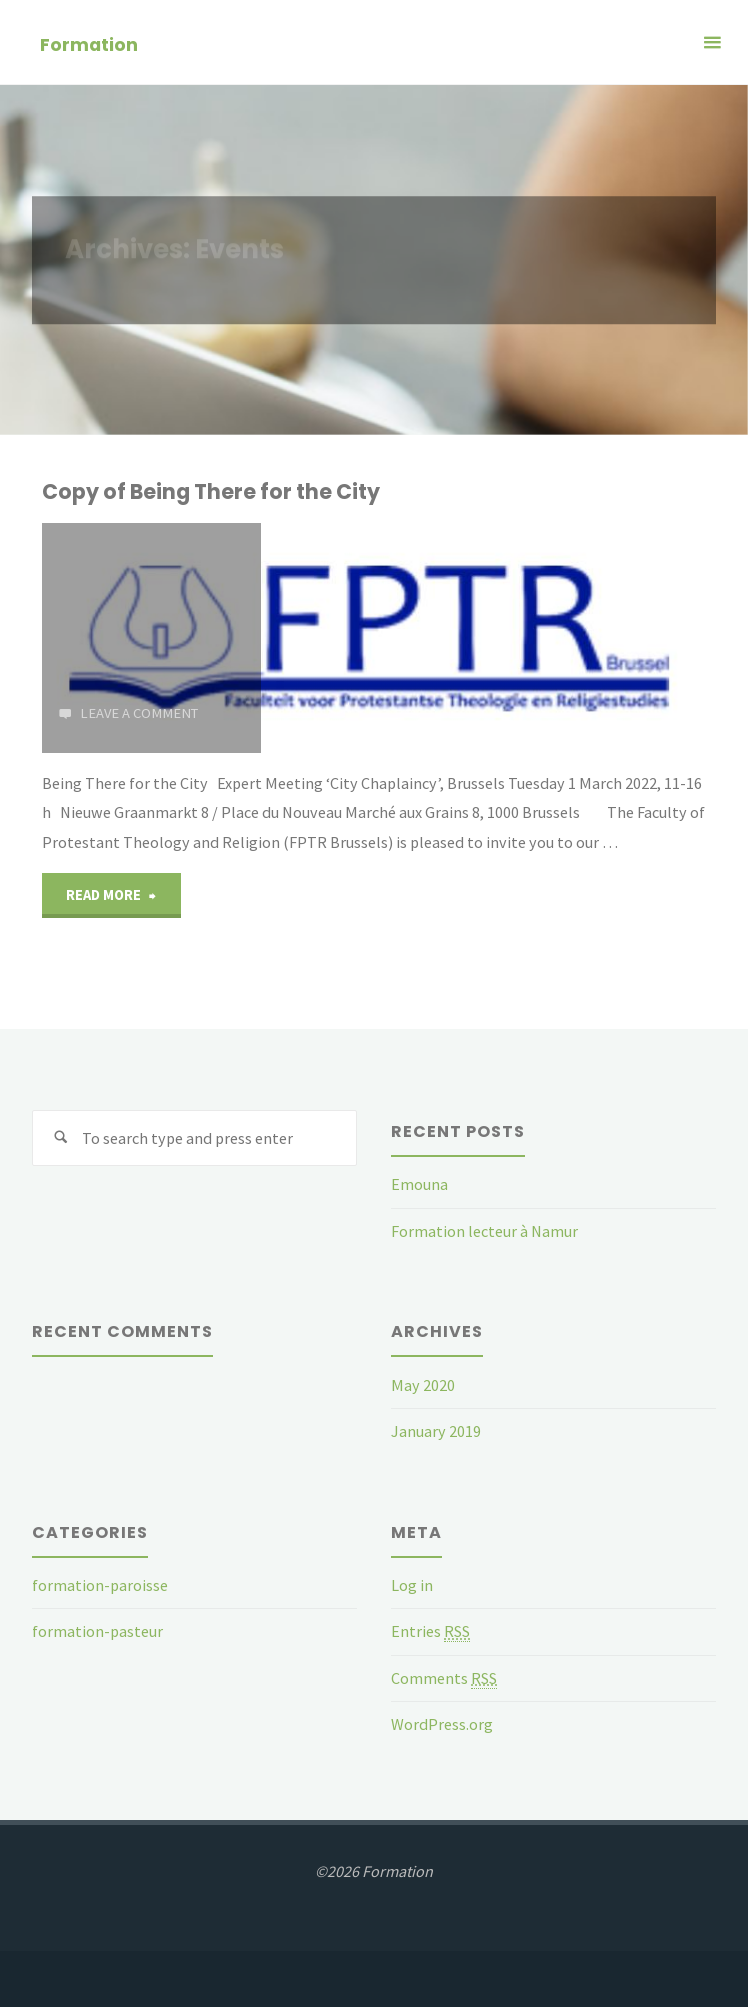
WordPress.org (442, 1724)
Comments (444, 1678)
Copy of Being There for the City (211, 491)
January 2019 (436, 1431)
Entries (430, 1631)
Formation (89, 43)
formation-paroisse (100, 1585)
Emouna (419, 1184)
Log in (412, 1585)
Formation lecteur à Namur (484, 1231)
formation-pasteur (97, 1631)
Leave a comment (139, 713)
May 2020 (423, 1385)
